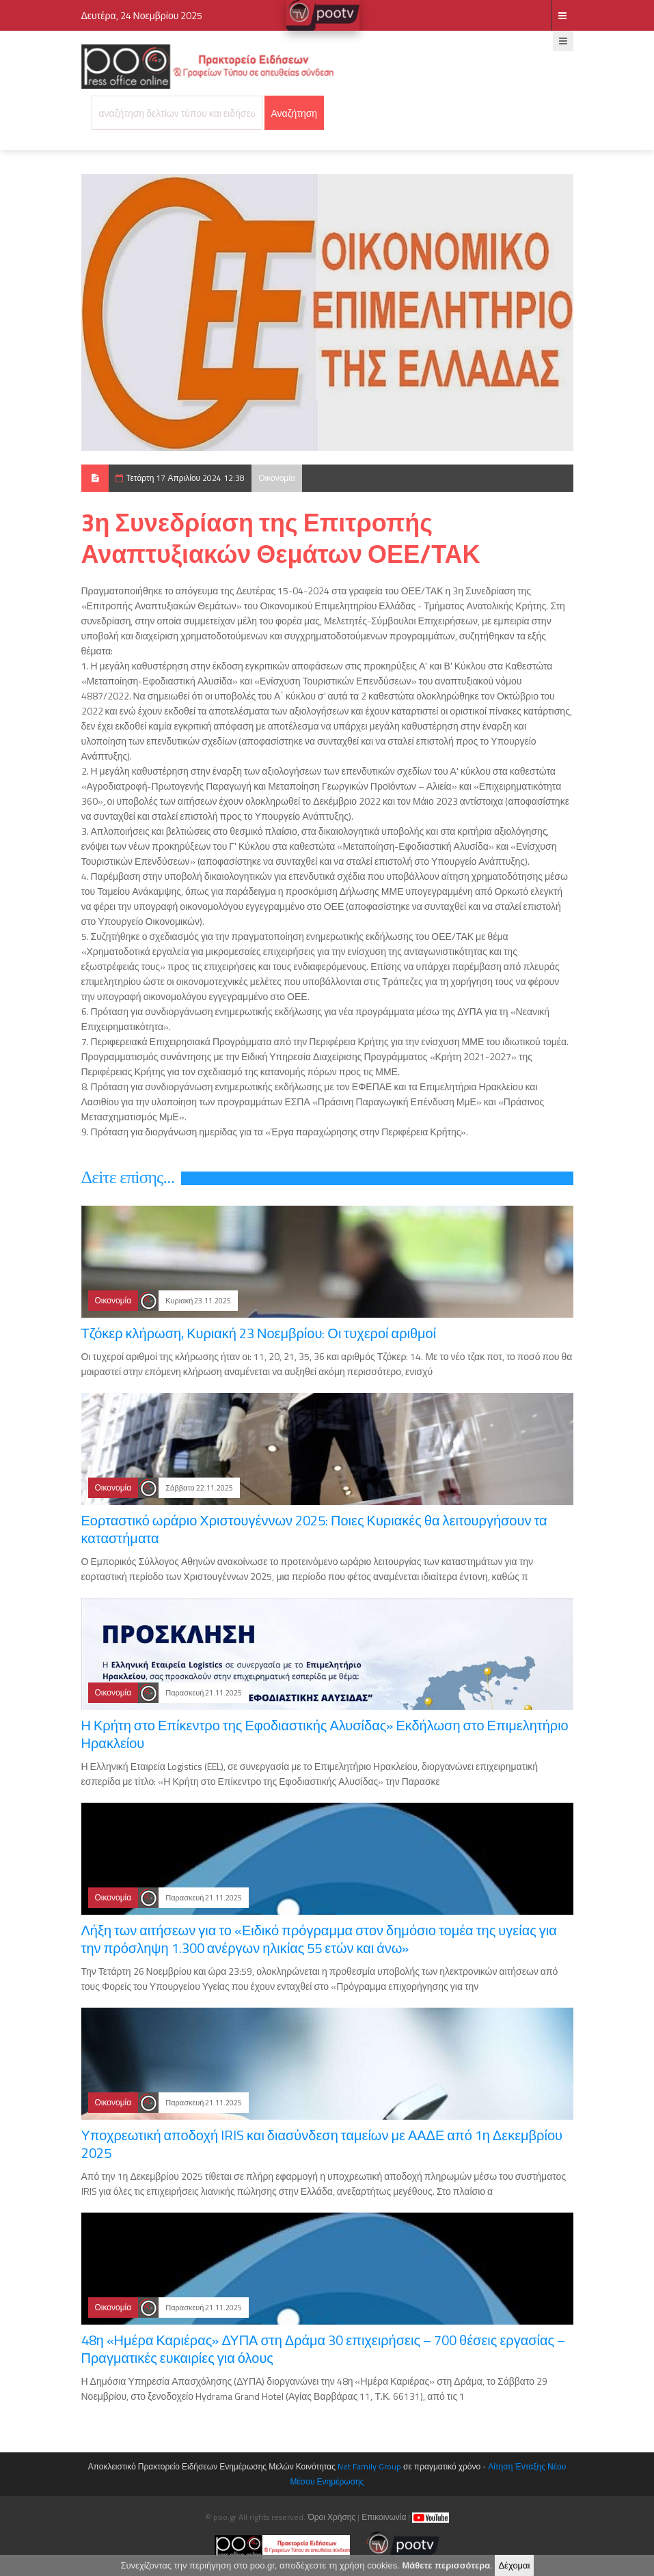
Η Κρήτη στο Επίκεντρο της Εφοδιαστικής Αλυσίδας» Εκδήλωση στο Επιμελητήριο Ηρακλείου (325, 1734)
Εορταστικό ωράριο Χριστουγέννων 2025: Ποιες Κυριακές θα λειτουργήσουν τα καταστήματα (314, 1529)
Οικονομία (276, 477)
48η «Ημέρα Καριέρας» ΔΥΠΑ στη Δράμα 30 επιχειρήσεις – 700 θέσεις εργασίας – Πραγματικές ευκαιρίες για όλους (323, 2348)
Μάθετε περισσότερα (446, 2566)
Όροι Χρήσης (331, 2516)
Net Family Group (369, 2466)
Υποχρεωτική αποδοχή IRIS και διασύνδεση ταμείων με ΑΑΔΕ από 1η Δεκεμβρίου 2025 (321, 2143)
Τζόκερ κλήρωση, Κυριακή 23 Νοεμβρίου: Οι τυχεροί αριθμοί (259, 1333)
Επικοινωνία (384, 2516)
